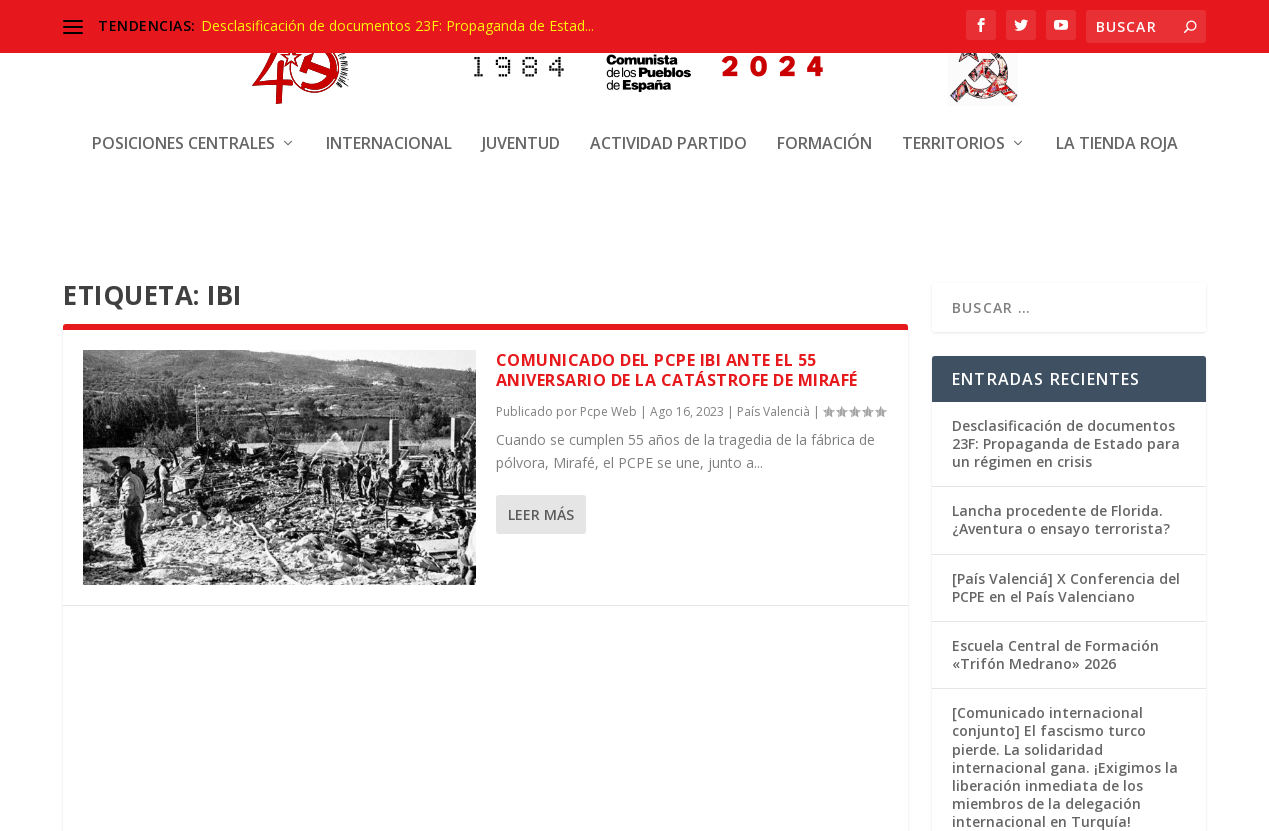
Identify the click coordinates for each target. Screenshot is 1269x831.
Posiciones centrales (183, 127)
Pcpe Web (608, 409)
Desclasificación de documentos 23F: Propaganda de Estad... (397, 25)
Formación (824, 127)
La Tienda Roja (1117, 127)
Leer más (541, 512)
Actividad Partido (668, 127)
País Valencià (773, 409)
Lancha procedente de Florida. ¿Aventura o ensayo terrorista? (1061, 517)
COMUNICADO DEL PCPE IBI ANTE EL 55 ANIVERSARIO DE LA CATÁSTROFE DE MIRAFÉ (677, 368)
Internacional (389, 127)
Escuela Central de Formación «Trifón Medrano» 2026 (1055, 652)
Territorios (953, 127)
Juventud (521, 127)
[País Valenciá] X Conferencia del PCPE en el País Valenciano (1066, 585)
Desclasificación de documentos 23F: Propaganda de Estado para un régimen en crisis (1066, 441)
